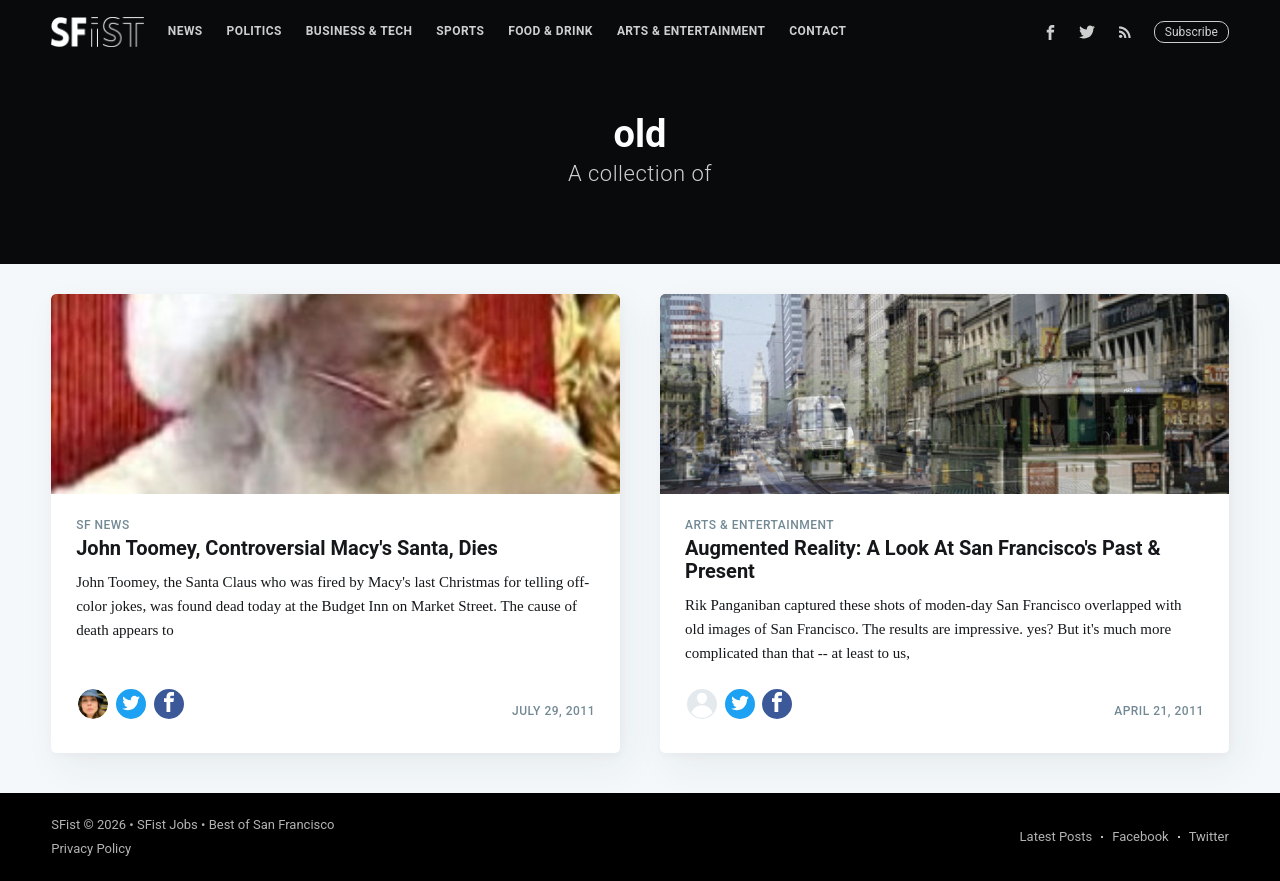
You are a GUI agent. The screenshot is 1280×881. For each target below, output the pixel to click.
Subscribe (1191, 32)
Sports (460, 31)
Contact (817, 31)
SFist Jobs (167, 824)
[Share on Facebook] (169, 704)
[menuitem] (185, 31)
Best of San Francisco (272, 824)
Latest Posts (1056, 836)
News (185, 31)
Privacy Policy (91, 848)
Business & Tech (359, 31)
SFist (65, 824)
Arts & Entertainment (691, 31)
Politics (254, 31)
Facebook (1140, 836)
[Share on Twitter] (131, 704)
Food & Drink (550, 31)
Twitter (1209, 836)
